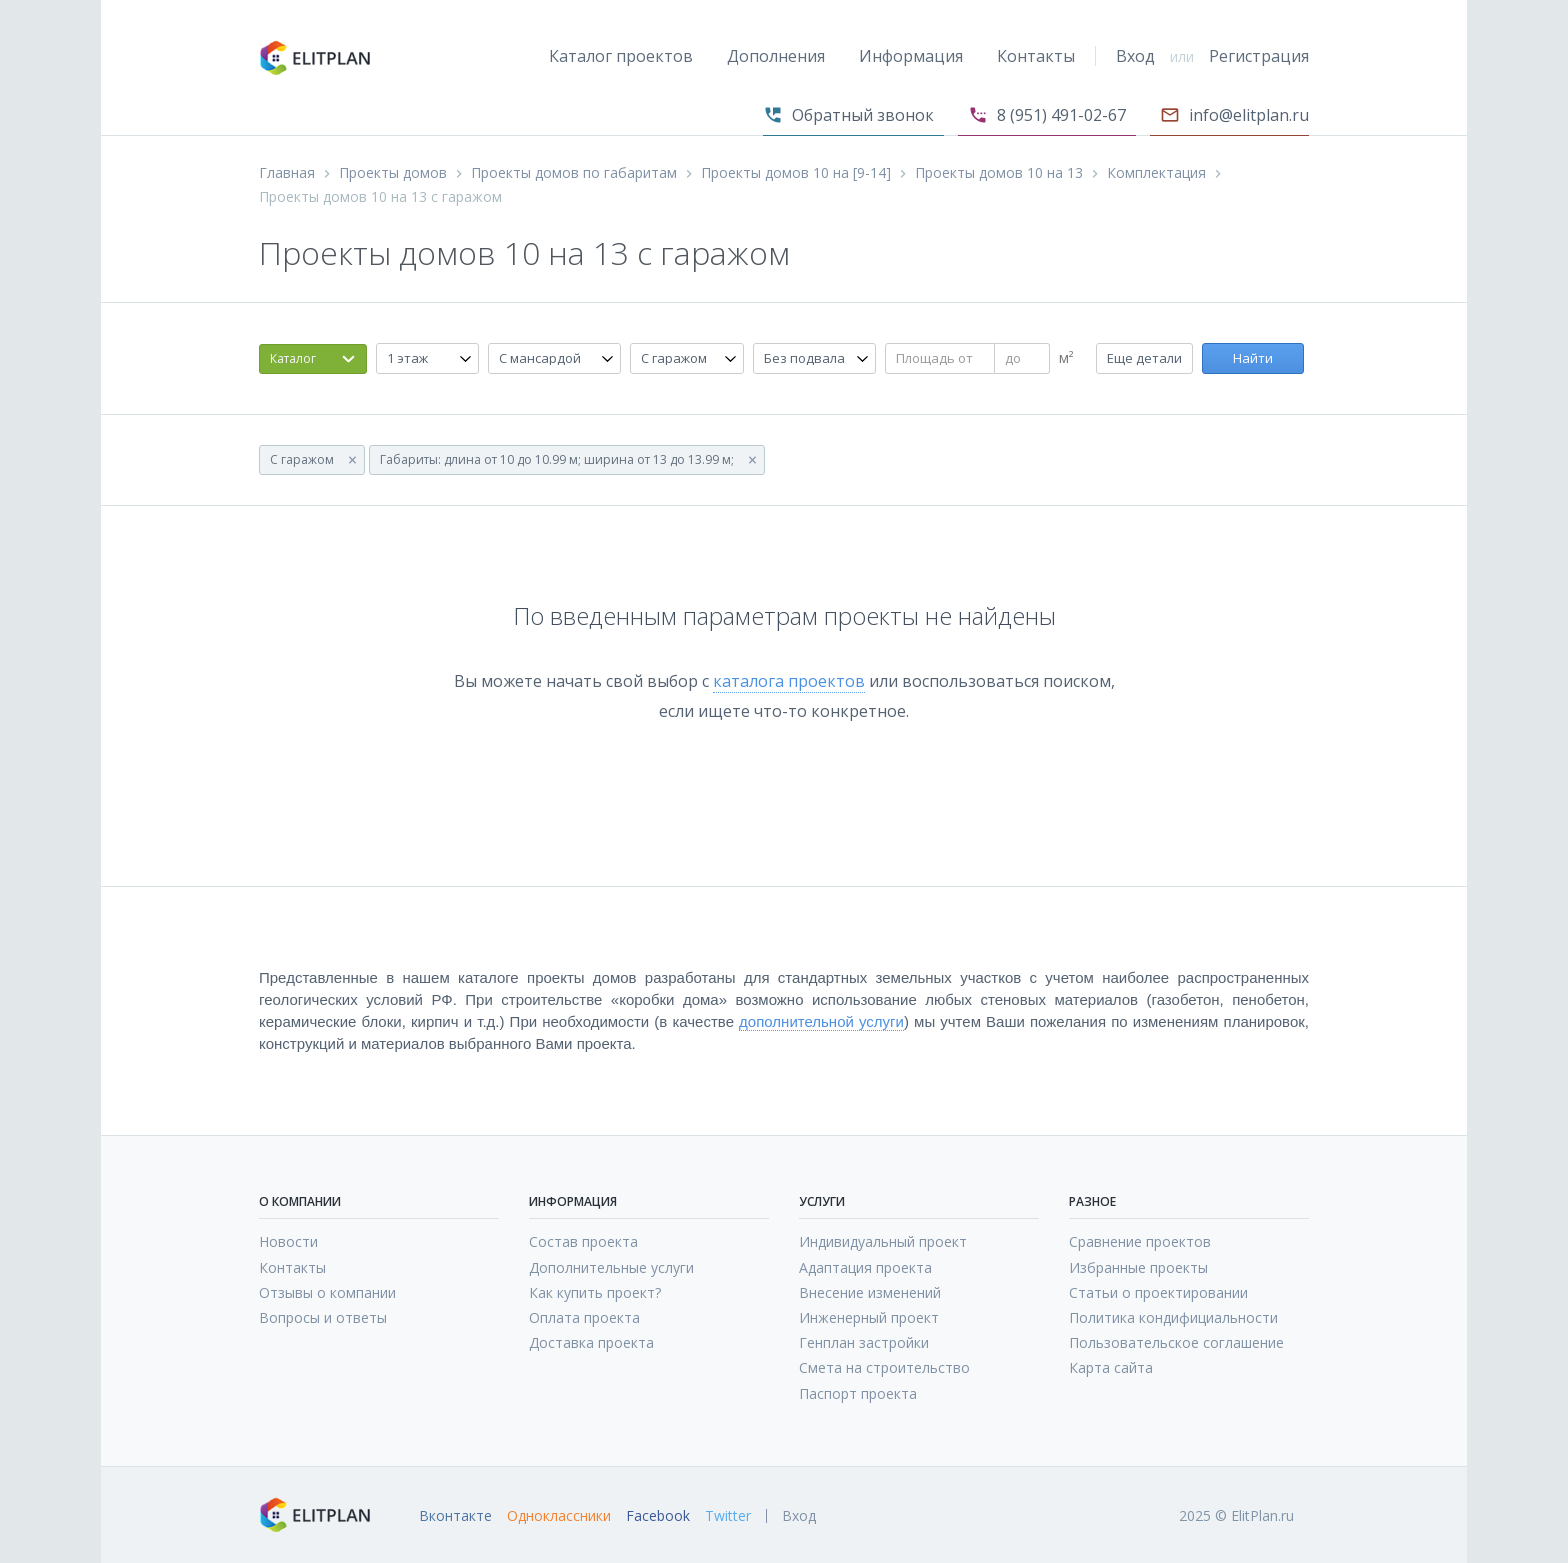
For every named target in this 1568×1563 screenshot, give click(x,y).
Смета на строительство (884, 1367)
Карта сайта (1111, 1367)
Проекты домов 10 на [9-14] (796, 173)
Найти (1253, 358)
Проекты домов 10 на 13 (999, 173)
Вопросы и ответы (323, 1317)
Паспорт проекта (858, 1393)
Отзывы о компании (327, 1292)
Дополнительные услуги (611, 1267)
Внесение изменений (870, 1292)
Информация (911, 56)
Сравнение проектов (1140, 1241)
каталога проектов (789, 681)
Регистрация (1259, 56)
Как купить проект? (595, 1292)
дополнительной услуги (821, 1021)
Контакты (1036, 56)
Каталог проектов (621, 56)
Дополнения (776, 56)
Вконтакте (455, 1516)
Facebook (658, 1516)
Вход (1135, 56)
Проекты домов (393, 173)
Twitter (728, 1516)
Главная (287, 173)
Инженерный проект (869, 1317)
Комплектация (1156, 173)
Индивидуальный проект (883, 1241)
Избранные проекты (1138, 1267)
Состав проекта (583, 1241)
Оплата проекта (584, 1317)
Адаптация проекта (865, 1267)
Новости (288, 1241)
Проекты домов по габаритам (574, 173)
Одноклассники (559, 1516)
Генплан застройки (864, 1342)
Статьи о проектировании (1158, 1292)
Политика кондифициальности (1173, 1317)
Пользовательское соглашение (1176, 1342)
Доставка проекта (591, 1342)
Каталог (293, 358)
